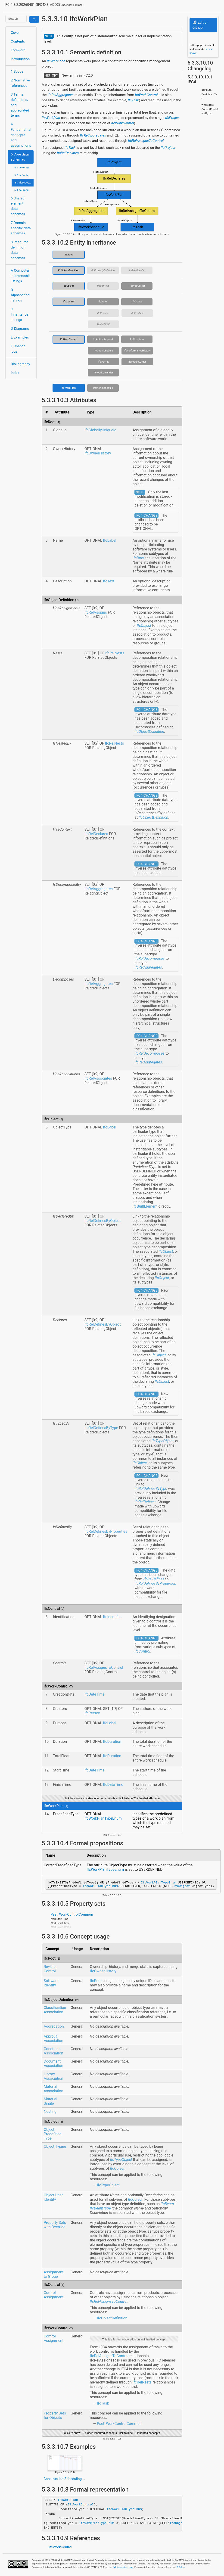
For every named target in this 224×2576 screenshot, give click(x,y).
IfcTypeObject (137, 285)
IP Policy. (180, 2568)
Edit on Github (200, 25)
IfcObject (68, 285)
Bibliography (20, 364)
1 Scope (17, 71)
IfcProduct (137, 313)
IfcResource (103, 324)
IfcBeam (167, 2205)
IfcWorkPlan (56, 61)
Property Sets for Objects (55, 2416)
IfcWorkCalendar (103, 372)
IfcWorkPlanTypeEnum (103, 1818)
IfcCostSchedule (103, 350)
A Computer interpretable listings (21, 275)
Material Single (50, 2102)
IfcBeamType (100, 2209)
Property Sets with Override (55, 2226)
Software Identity (51, 1984)
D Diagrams (20, 328)
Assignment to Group (53, 2275)
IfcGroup (137, 301)
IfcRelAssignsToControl (146, 141)
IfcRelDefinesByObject (102, 1220)
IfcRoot (69, 254)
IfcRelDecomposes (149, 958)
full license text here (123, 2568)
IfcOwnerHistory (97, 453)
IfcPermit (103, 361)
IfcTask (133, 100)
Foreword (18, 50)
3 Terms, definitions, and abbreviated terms (20, 105)
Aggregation (54, 2028)
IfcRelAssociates (98, 1078)
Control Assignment (53, 2296)
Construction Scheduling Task (67, 2480)
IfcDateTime (94, 1694)
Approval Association (53, 2039)
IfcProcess (103, 313)
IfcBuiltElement (145, 1206)
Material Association (53, 2090)
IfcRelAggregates (60, 95)
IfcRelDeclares (68, 153)
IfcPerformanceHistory (137, 350)
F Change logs (18, 349)
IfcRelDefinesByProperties (105, 1531)
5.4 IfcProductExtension (24, 190)
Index (15, 373)
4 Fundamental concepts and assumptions (21, 134)
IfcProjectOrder (137, 361)
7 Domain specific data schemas (21, 228)
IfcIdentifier (112, 1617)
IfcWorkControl (146, 95)
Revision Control (51, 1970)
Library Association (53, 2077)
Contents (18, 41)
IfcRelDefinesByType (101, 1428)
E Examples (20, 337)
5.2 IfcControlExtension (24, 175)
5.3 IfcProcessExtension (24, 182)
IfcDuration (112, 1741)
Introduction (20, 59)
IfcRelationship (136, 270)
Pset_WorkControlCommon (71, 1916)
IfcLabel (109, 540)
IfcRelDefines (145, 1502)
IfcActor (103, 301)
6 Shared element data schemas (18, 206)
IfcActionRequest (103, 339)
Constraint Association (53, 2052)
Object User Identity (53, 2198)
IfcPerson (92, 1713)
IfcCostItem (137, 339)
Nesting (50, 2113)
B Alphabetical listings (20, 295)
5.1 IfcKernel (21, 167)
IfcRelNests (114, 653)
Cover (15, 33)
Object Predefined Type (53, 2135)
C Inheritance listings (19, 314)
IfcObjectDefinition (68, 270)
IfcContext (103, 285)
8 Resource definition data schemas (19, 250)
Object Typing (55, 2148)
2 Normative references (20, 83)
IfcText (108, 581)
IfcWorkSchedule (103, 387)
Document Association (53, 2064)
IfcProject (172, 118)
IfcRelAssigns (95, 612)
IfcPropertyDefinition (103, 270)
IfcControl (68, 301)
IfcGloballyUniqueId (100, 430)
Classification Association (55, 2011)
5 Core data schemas (20, 157)
